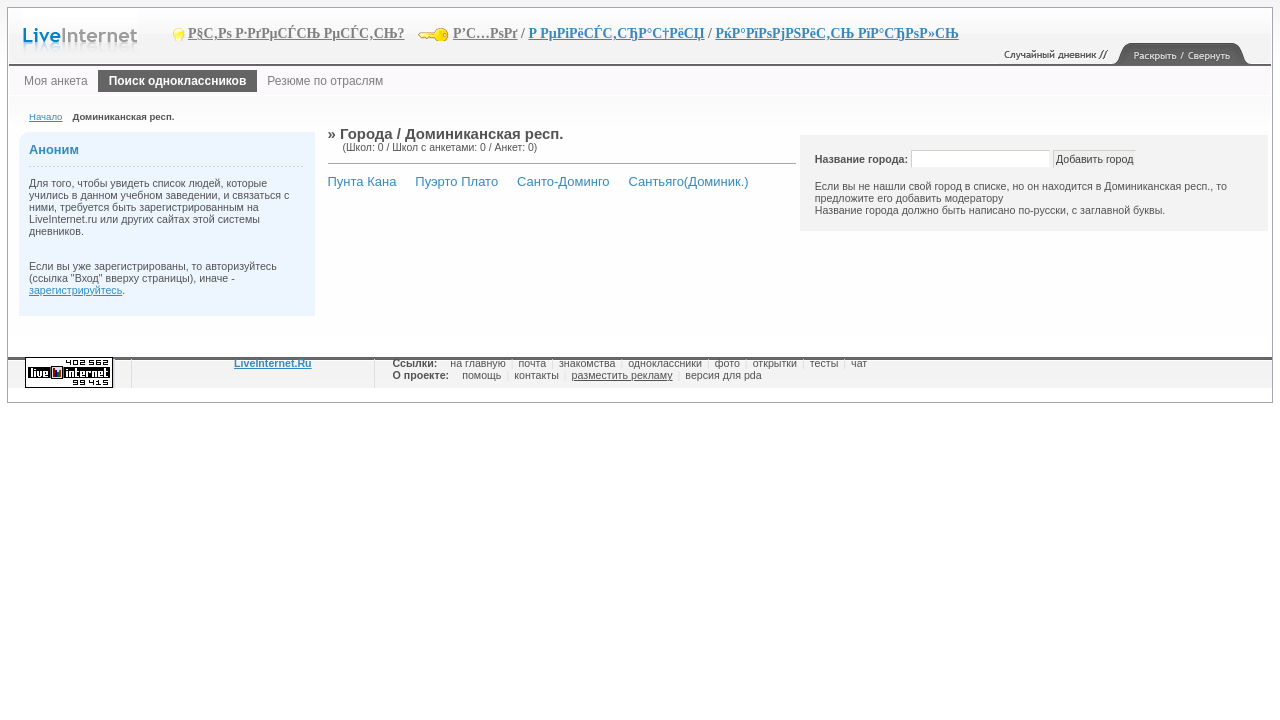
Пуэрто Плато (456, 181)
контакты (536, 375)
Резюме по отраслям (325, 81)
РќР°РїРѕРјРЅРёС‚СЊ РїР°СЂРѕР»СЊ (836, 33)
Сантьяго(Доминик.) (688, 181)
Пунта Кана (362, 181)
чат (859, 363)
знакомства (587, 363)
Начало (45, 116)
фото (727, 363)
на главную (477, 363)
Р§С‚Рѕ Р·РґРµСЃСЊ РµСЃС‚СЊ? (296, 33)
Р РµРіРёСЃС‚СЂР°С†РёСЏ (616, 33)
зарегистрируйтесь (75, 290)
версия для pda (723, 375)
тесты (824, 363)
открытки (775, 363)
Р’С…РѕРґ (485, 33)
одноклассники (665, 363)
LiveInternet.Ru (273, 363)
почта (532, 363)
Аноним (54, 149)
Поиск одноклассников (178, 81)
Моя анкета (56, 81)
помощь (481, 375)
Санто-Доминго (563, 181)
